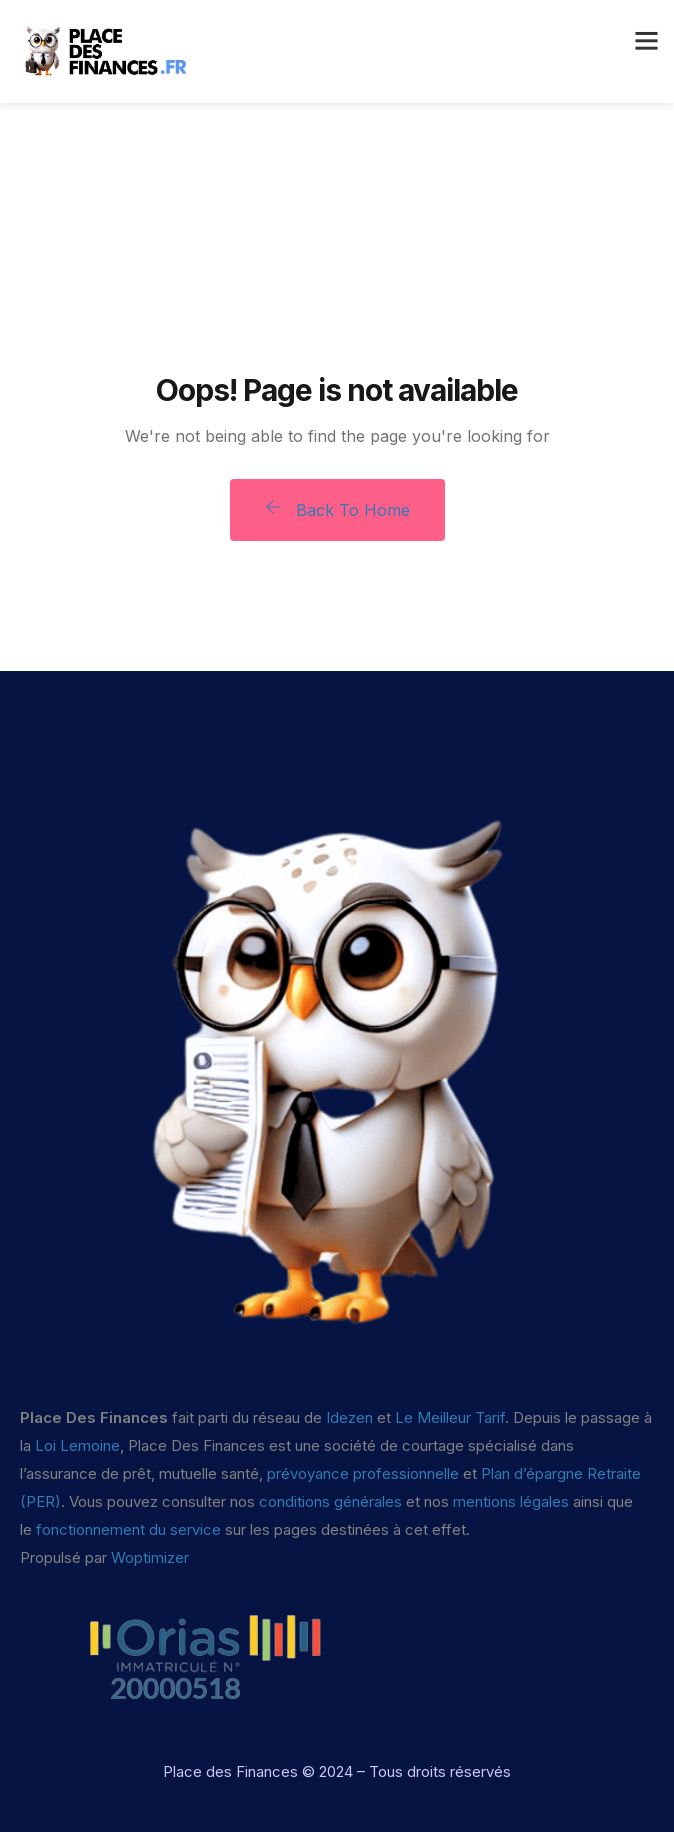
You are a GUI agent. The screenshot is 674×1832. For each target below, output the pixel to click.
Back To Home (337, 509)
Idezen (349, 1417)
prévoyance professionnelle (363, 1473)
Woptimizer (150, 1557)
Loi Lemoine (77, 1445)
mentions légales (511, 1501)
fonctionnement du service (128, 1529)
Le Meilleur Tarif (450, 1417)
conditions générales (330, 1501)
